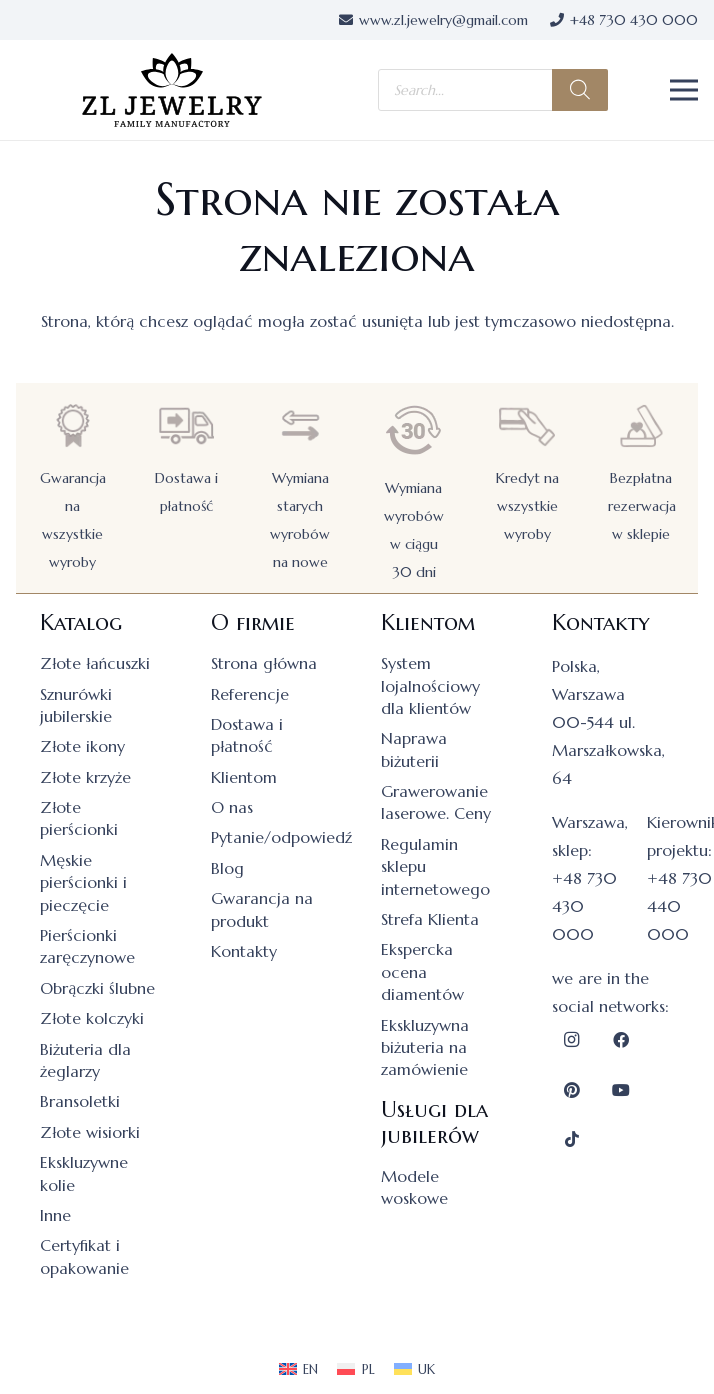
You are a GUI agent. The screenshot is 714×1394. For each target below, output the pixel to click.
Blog (227, 868)
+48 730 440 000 (679, 906)
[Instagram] (572, 1040)
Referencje (250, 694)
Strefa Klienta (430, 919)
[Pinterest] (572, 1090)
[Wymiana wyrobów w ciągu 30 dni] (414, 430)
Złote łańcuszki (95, 663)
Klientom (244, 777)
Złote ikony (82, 746)
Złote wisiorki (90, 1132)
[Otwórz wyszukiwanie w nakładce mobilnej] (493, 90)
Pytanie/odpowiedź (281, 837)
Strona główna (264, 663)
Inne (55, 1215)
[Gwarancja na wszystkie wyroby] (73, 425)
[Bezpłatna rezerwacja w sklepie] (641, 425)
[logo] (172, 90)
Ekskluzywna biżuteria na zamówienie (425, 1047)
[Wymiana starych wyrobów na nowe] (300, 425)
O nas (232, 807)
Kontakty (244, 951)
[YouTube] (621, 1090)
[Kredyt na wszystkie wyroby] (527, 425)
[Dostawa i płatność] (186, 425)
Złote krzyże (85, 777)
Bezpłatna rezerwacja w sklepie (642, 506)
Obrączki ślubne (97, 988)
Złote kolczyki (92, 1018)
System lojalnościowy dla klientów (430, 685)
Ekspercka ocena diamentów (422, 971)
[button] (684, 90)
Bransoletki (80, 1101)
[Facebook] (621, 1040)
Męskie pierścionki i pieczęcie (83, 882)
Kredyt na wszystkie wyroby (527, 506)
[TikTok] (572, 1139)
